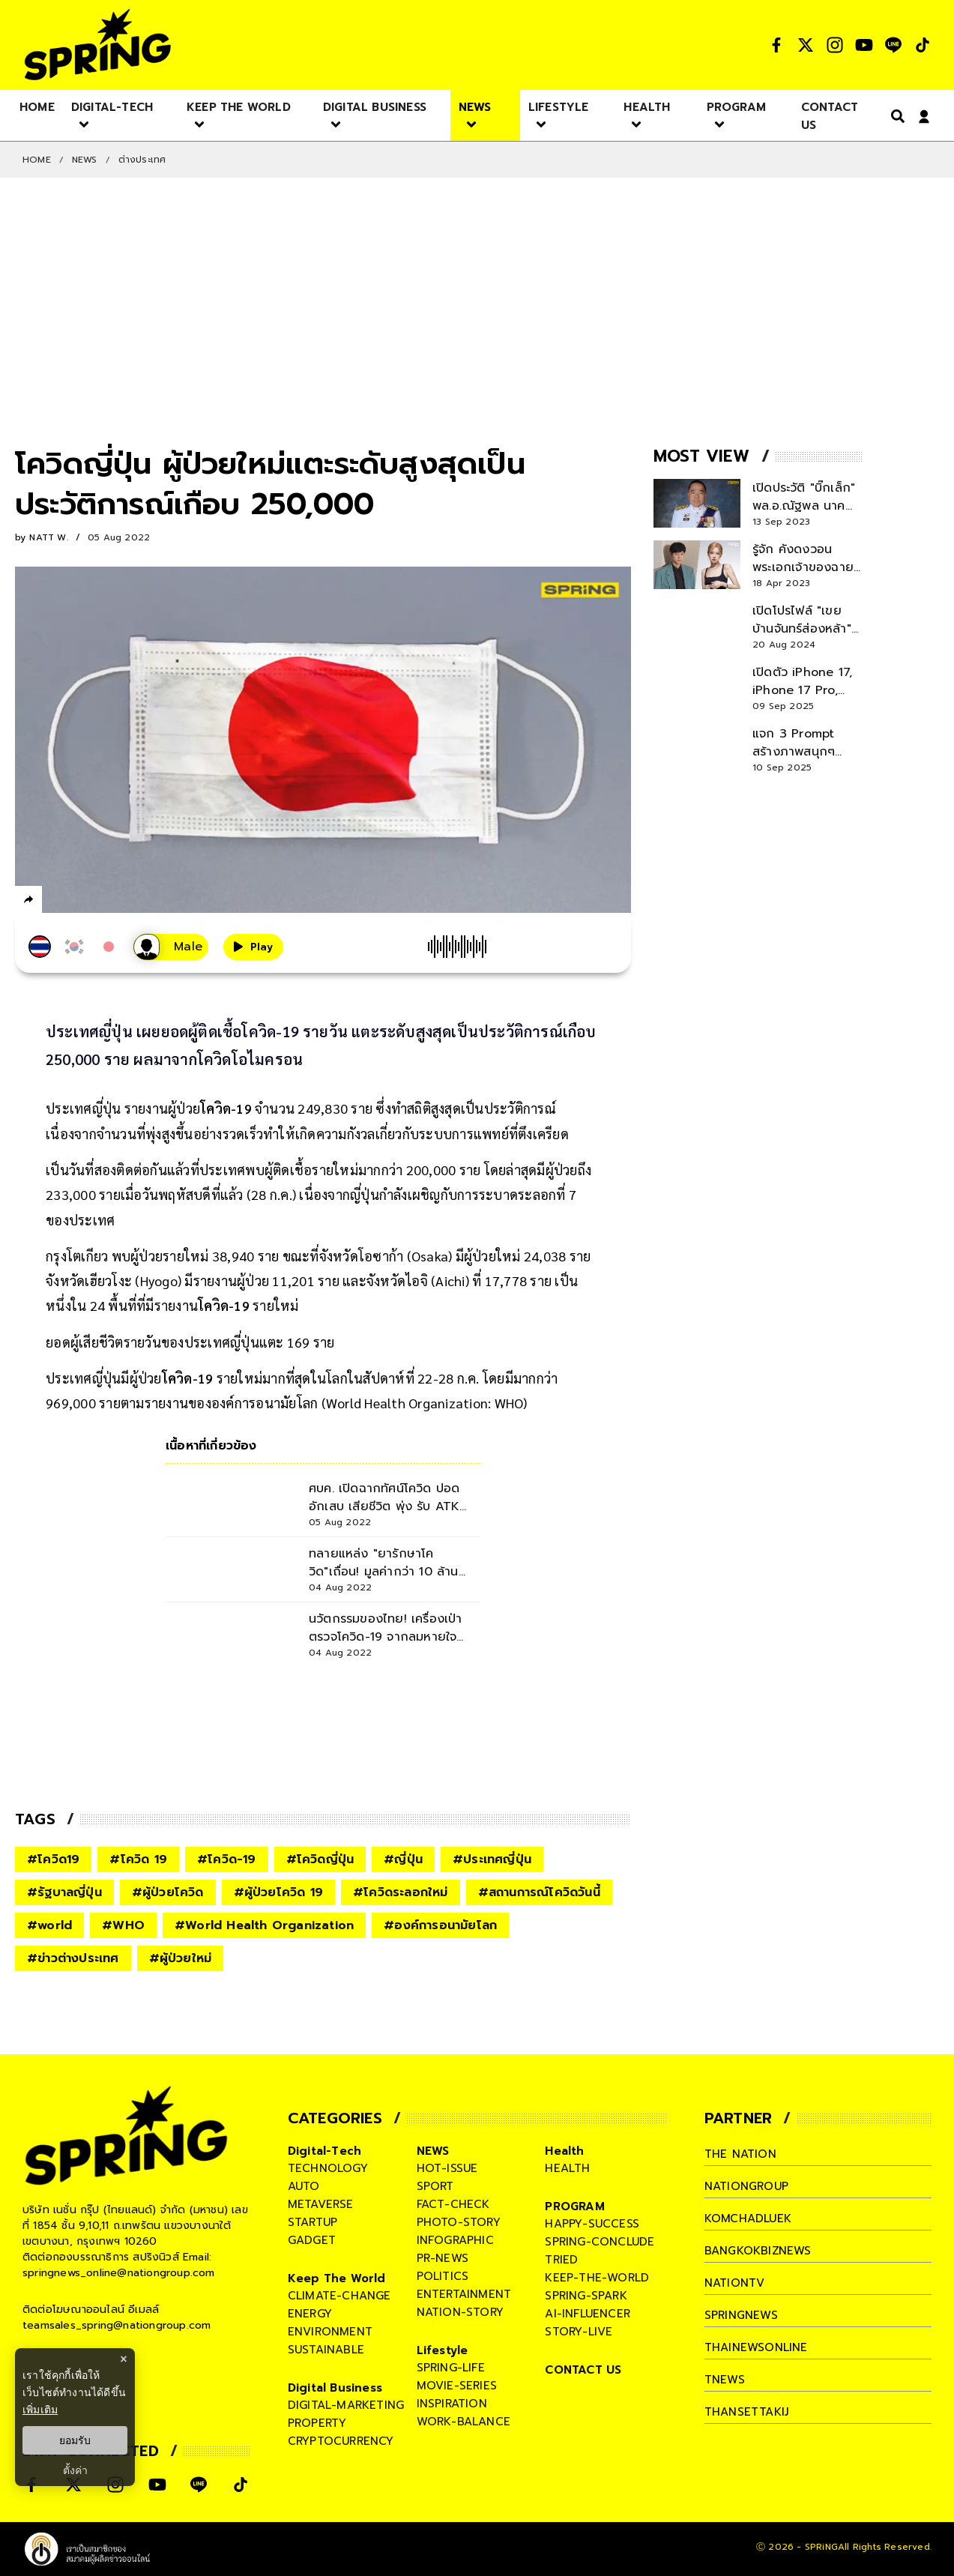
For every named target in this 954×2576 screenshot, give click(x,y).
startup (312, 2222)
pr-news (442, 2258)
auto (304, 2186)
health (567, 2168)
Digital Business (335, 2388)
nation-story (460, 2312)
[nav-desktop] (37, 106)
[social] (776, 45)
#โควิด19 (53, 1859)
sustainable (326, 2349)
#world (49, 1925)
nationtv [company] (734, 2283)
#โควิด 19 (138, 1859)
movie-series (457, 2385)
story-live (578, 2331)
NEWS (84, 159)
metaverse (321, 2204)
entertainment (464, 2294)
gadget (312, 2240)
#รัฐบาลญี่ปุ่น (64, 1892)
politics (443, 2276)
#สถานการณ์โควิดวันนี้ (539, 1892)
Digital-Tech (324, 2151)
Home (36, 159)
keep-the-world (597, 2277)
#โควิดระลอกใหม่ (400, 1892)
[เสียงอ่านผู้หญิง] (170, 947)
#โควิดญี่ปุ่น (320, 1859)
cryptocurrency (341, 2441)
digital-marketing (346, 2405)
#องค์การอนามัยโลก (440, 1925)
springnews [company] (741, 2315)
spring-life (451, 2367)
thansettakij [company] (746, 2412)
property (317, 2423)
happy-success (592, 2223)
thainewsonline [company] (756, 2347)
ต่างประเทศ (142, 159)
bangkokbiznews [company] (758, 2250)
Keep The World (337, 2278)
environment (330, 2331)
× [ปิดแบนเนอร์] (123, 2359)
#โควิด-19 (226, 1859)
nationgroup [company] (746, 2186)
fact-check (453, 2204)
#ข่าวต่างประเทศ (73, 1958)
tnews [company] (724, 2379)
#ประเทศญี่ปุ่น (492, 1859)
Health (564, 2151)
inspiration (452, 2403)
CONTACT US (583, 2370)
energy (310, 2313)
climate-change (339, 2295)
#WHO (123, 1925)
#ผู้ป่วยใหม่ (180, 1958)
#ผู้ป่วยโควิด (168, 1892)
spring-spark (586, 2295)
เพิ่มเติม (40, 2410)
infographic (455, 2240)
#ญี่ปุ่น (403, 1859)
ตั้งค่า (75, 2470)
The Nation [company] (740, 2154)
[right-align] (895, 116)
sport (435, 2186)
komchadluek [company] (747, 2218)
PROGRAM (574, 2206)
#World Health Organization (264, 1925)
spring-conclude (599, 2241)
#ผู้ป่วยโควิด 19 (278, 1892)
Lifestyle (442, 2350)
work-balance (463, 2421)
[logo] (97, 44)
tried (561, 2259)
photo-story (459, 2222)
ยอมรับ (75, 2440)
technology (328, 2168)
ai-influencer (587, 2313)
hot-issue (447, 2168)
